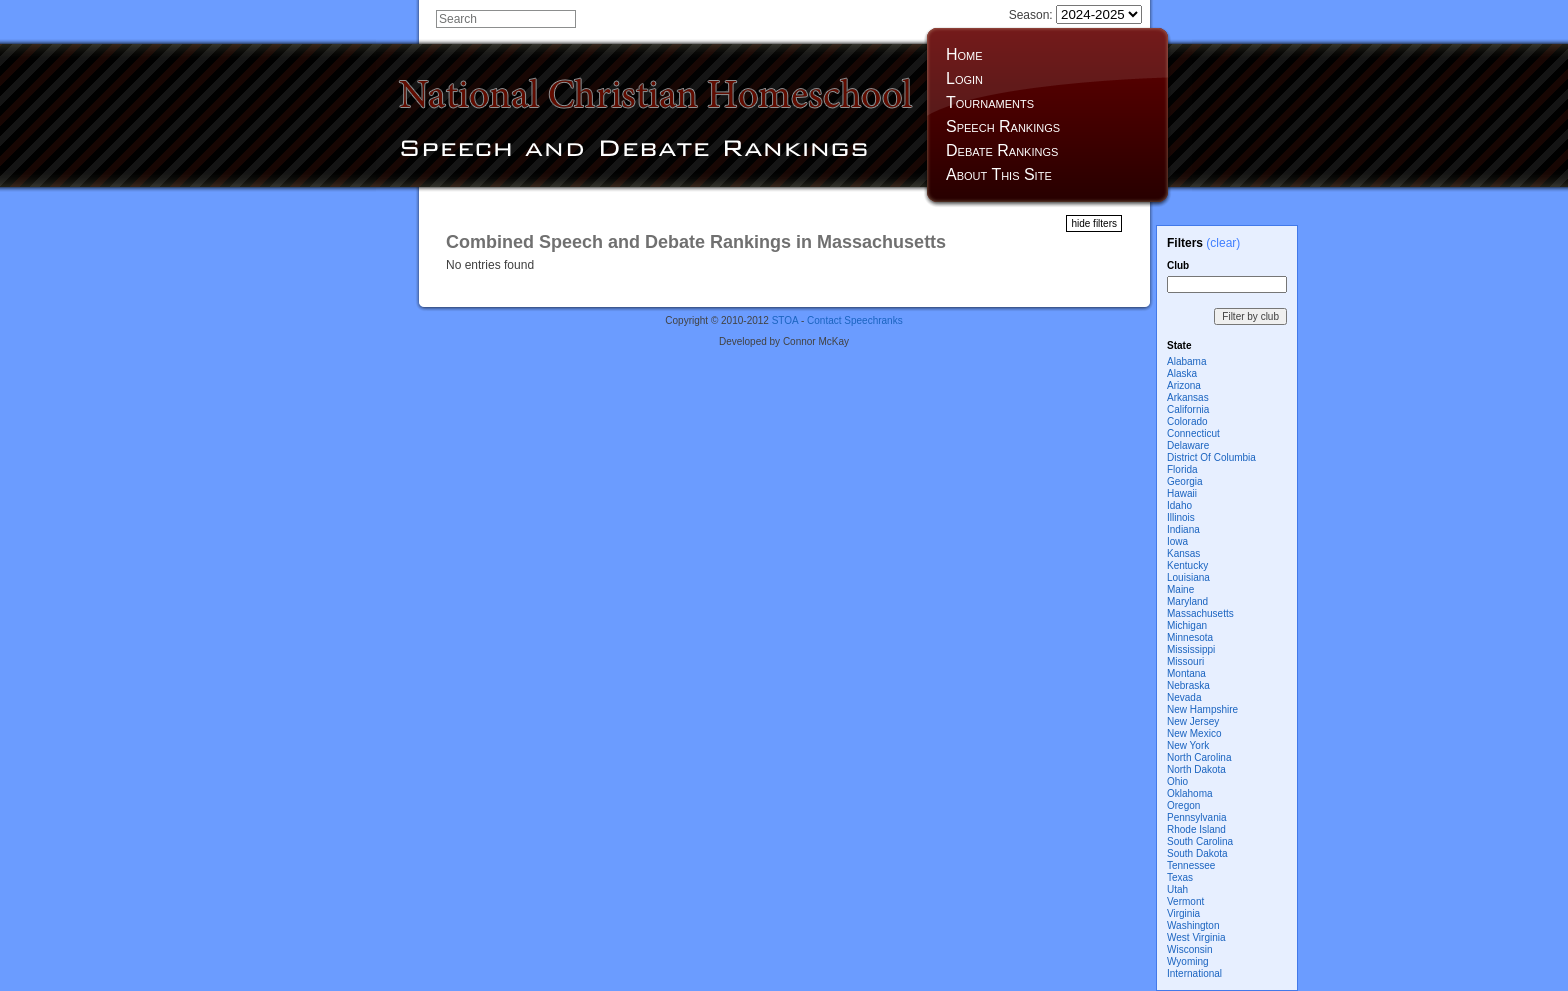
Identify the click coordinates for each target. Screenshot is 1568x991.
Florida (1182, 469)
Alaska (1182, 373)
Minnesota (1190, 637)
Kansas (1183, 553)
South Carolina (1200, 841)
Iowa (1177, 541)
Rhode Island (1196, 829)
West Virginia (1196, 937)
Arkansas (1188, 397)
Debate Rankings (1002, 150)
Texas (1180, 877)
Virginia (1183, 913)
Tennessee (1191, 865)
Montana (1186, 673)
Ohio (1177, 781)
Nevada (1184, 697)
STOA (785, 320)
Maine (1180, 589)
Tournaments (990, 102)
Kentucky (1187, 565)
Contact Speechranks (855, 320)
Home (964, 54)
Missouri (1185, 661)
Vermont (1185, 901)
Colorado (1187, 421)
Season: (1075, 15)
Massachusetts (1200, 613)
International (1194, 973)
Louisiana (1188, 577)
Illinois (1181, 517)
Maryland (1187, 601)
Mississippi (1191, 649)
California (1188, 409)
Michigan (1187, 625)
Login (964, 78)
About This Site (999, 174)
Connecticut (1193, 433)
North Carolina (1199, 757)
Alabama (1186, 361)
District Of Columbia (1211, 457)
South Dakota (1197, 853)
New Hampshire (1202, 709)
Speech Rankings (1003, 126)
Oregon (1183, 805)
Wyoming (1188, 961)
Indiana (1183, 529)
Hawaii (1182, 493)
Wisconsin (1190, 949)
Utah (1177, 889)
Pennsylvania (1196, 817)
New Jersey (1193, 721)
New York (1188, 745)
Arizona (1184, 385)
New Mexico (1194, 733)
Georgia (1185, 481)
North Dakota (1196, 769)
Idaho (1179, 505)
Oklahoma (1190, 793)
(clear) (1223, 243)
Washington (1193, 925)
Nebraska (1188, 685)
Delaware (1188, 445)
